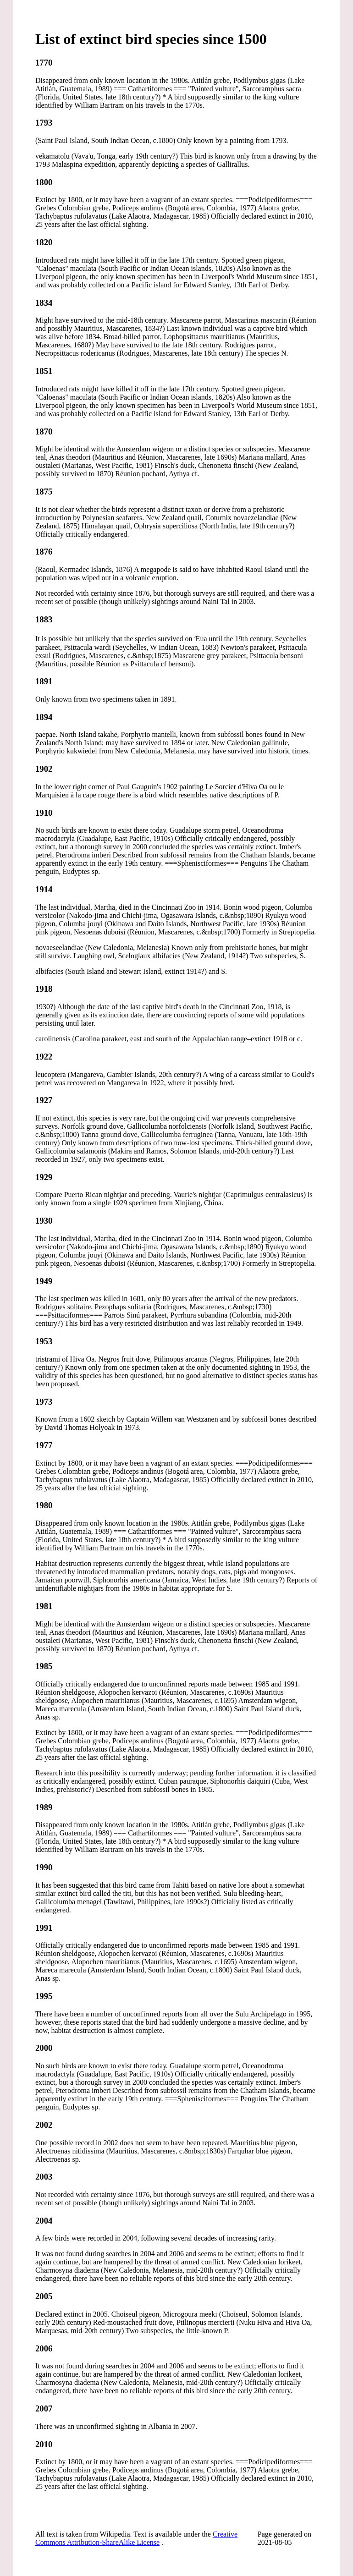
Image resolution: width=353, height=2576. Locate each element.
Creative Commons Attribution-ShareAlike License (136, 2538)
